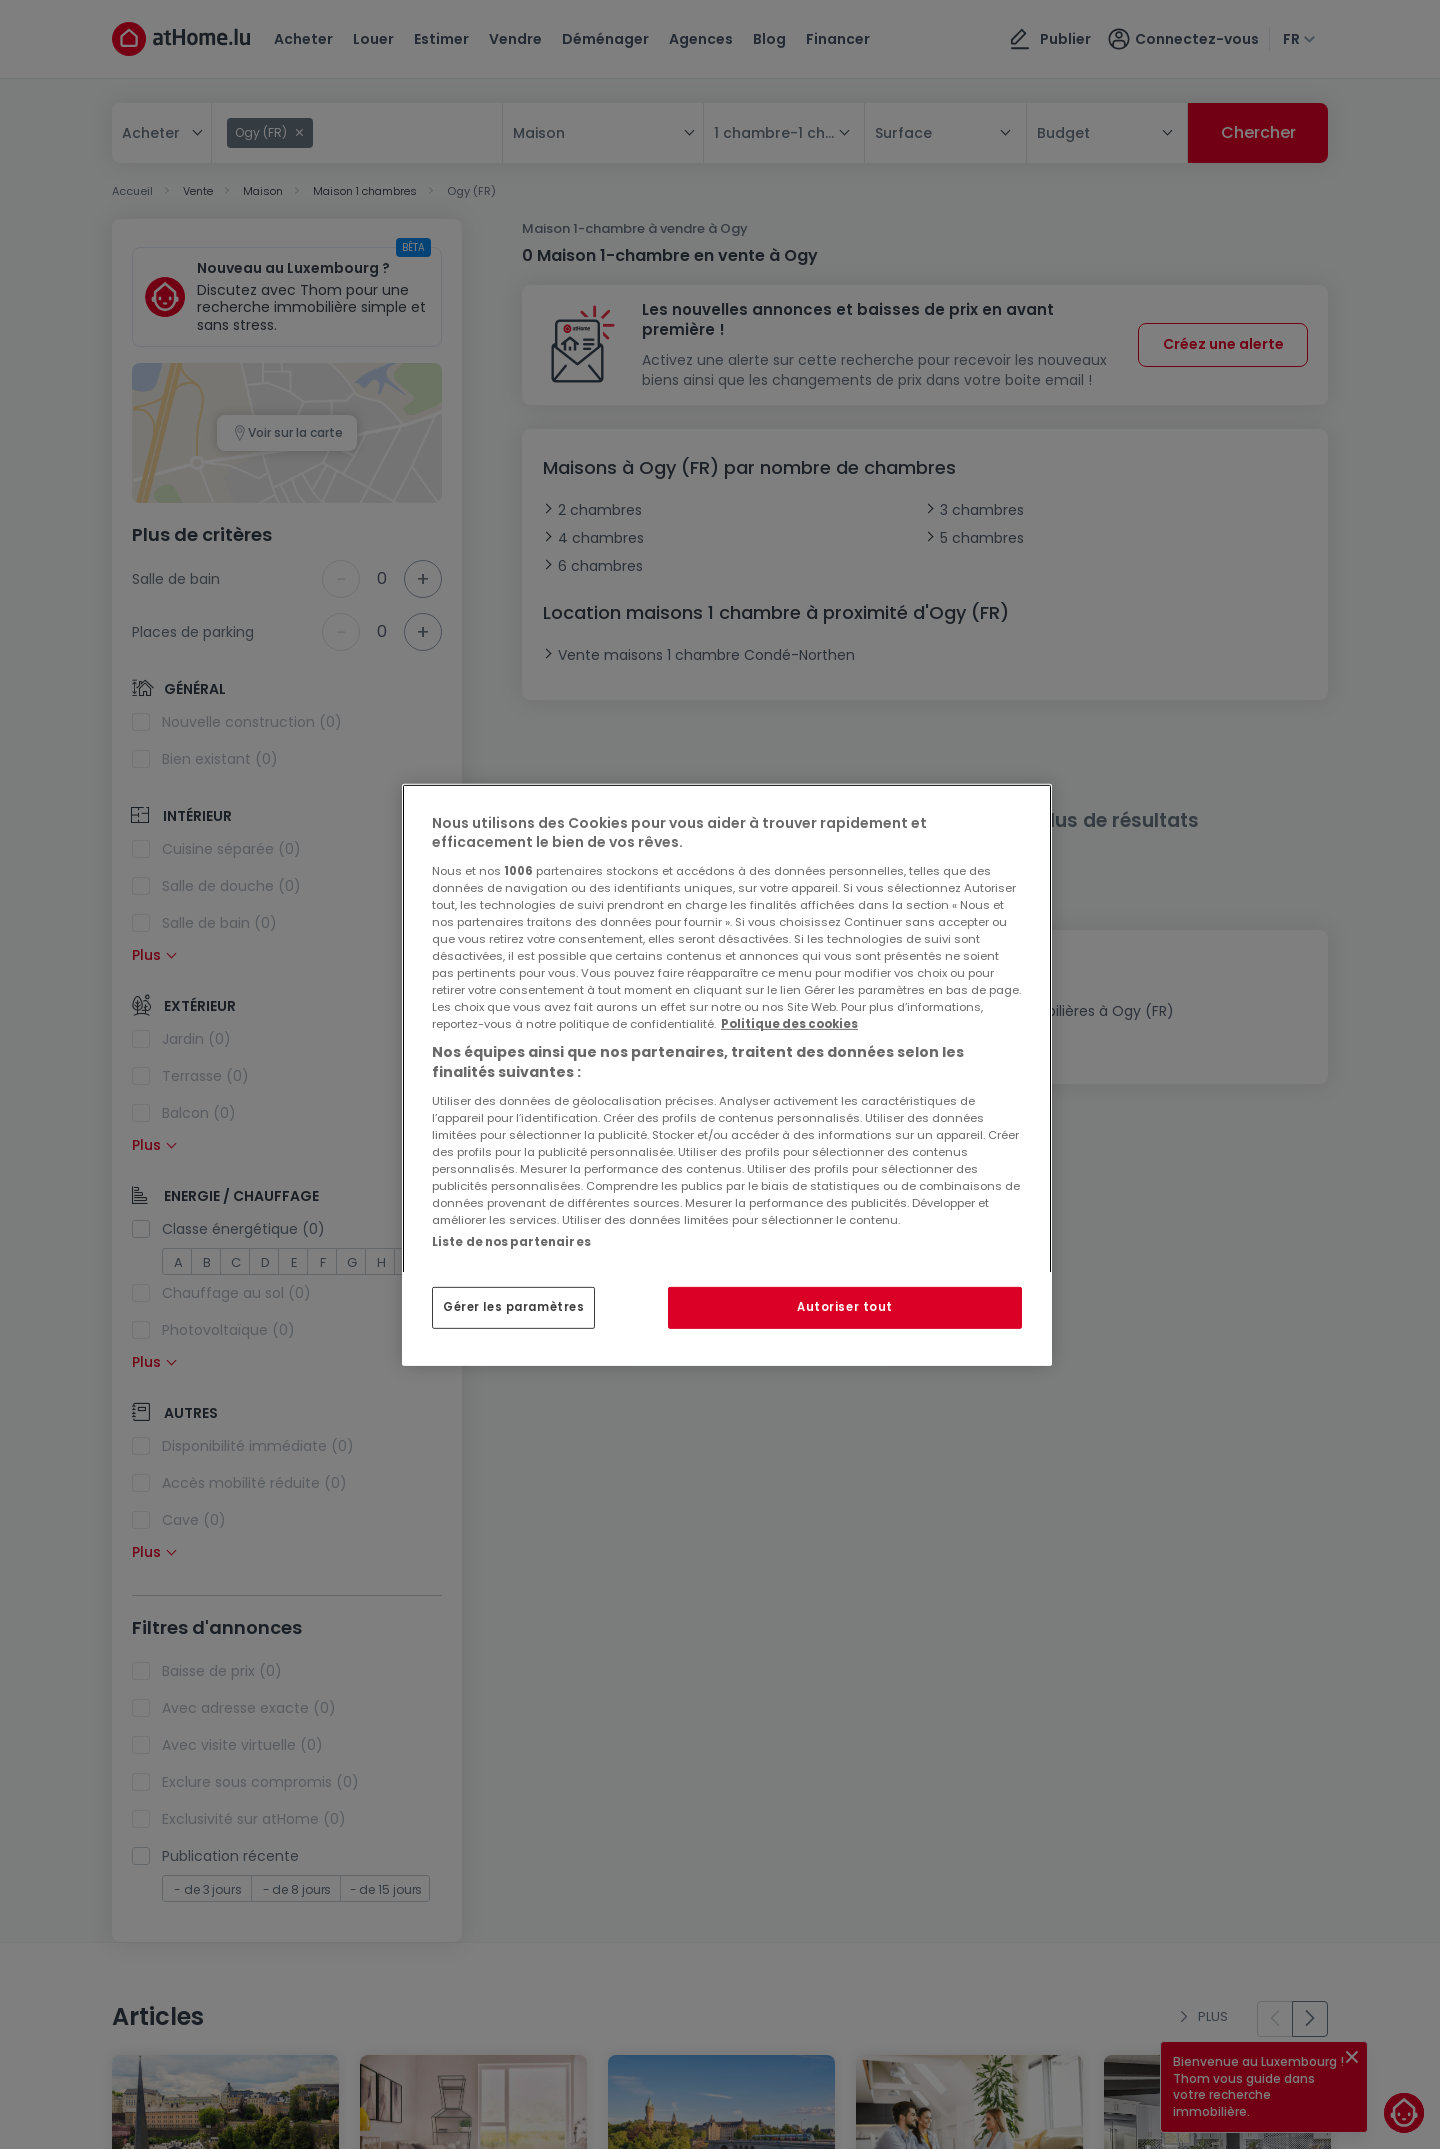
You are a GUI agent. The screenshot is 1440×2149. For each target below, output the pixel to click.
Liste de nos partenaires (511, 1241)
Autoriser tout (845, 1307)
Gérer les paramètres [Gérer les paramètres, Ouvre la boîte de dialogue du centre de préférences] (513, 1307)
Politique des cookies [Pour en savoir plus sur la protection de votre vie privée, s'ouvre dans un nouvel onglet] (789, 1024)
